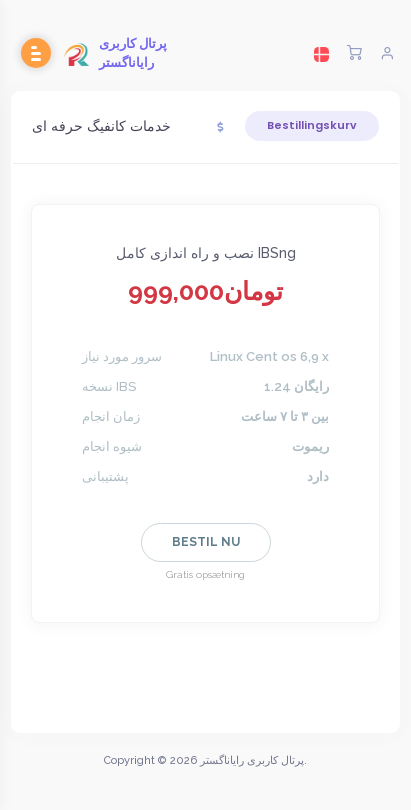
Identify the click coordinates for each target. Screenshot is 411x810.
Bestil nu (206, 542)
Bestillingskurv (312, 125)
